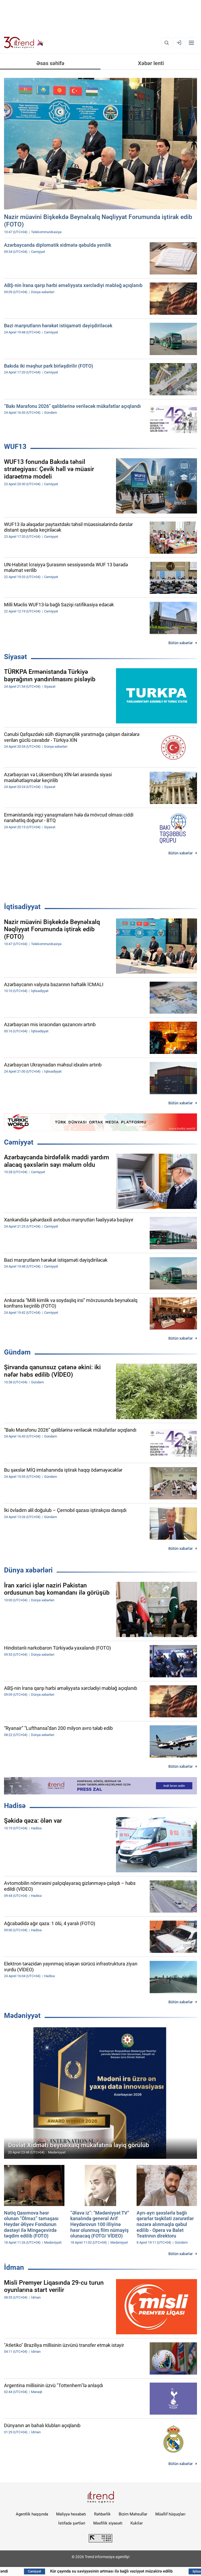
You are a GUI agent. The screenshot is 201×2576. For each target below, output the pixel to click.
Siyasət (15, 657)
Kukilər (136, 2523)
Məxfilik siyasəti (107, 2523)
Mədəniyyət (22, 2016)
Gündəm (17, 1352)
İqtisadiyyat (22, 907)
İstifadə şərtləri (71, 2523)
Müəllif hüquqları (170, 2514)
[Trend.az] (24, 43)
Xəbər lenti (151, 63)
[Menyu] (191, 42)
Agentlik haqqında (32, 2514)
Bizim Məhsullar (133, 2514)
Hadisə (15, 1806)
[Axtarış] (166, 42)
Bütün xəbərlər (180, 643)
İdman (14, 2267)
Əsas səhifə (50, 63)
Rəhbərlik (102, 2514)
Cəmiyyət (18, 1142)
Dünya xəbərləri (28, 1570)
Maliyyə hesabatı (71, 2514)
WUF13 (15, 447)
